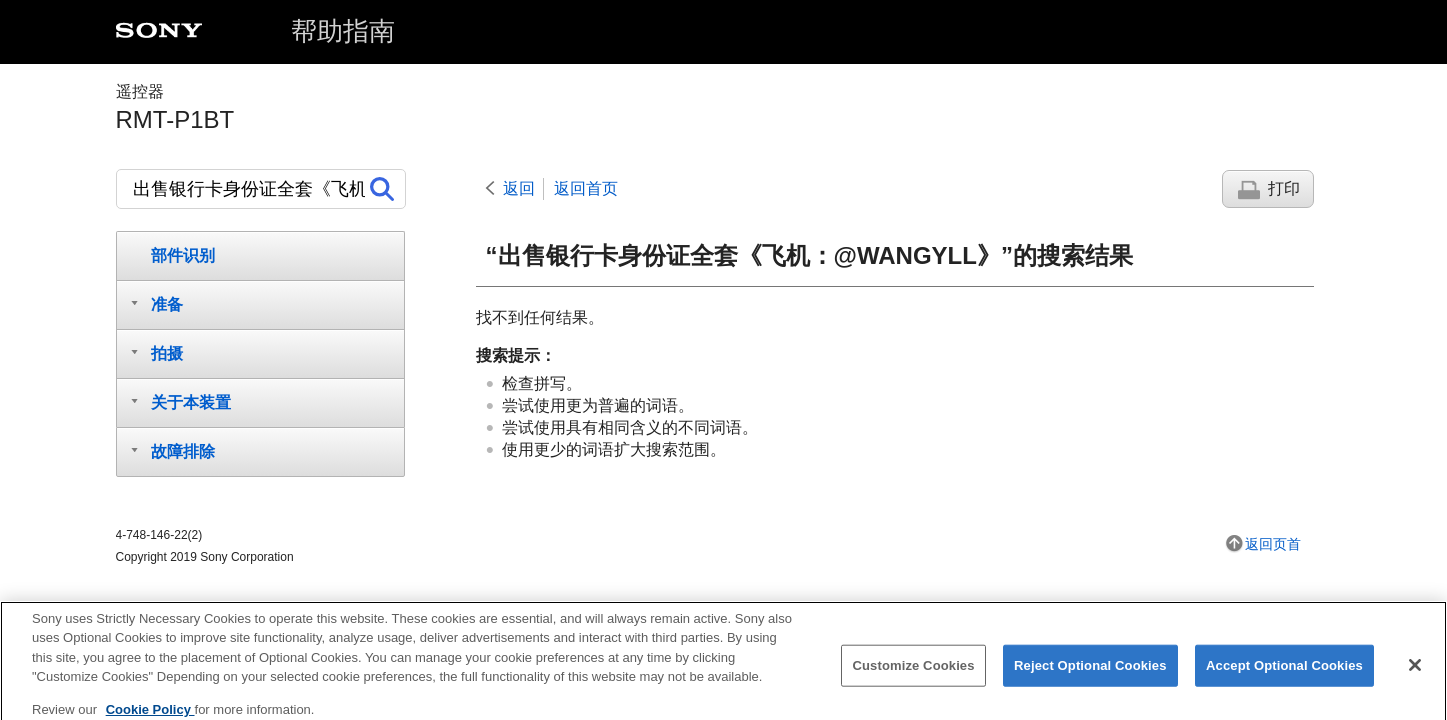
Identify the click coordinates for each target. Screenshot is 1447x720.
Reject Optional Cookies (1090, 672)
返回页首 (1273, 544)
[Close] (1415, 672)
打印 (1284, 188)
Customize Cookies (913, 672)
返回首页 (586, 188)
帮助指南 (343, 31)
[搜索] (261, 189)
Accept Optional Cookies (1284, 672)
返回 (519, 188)
